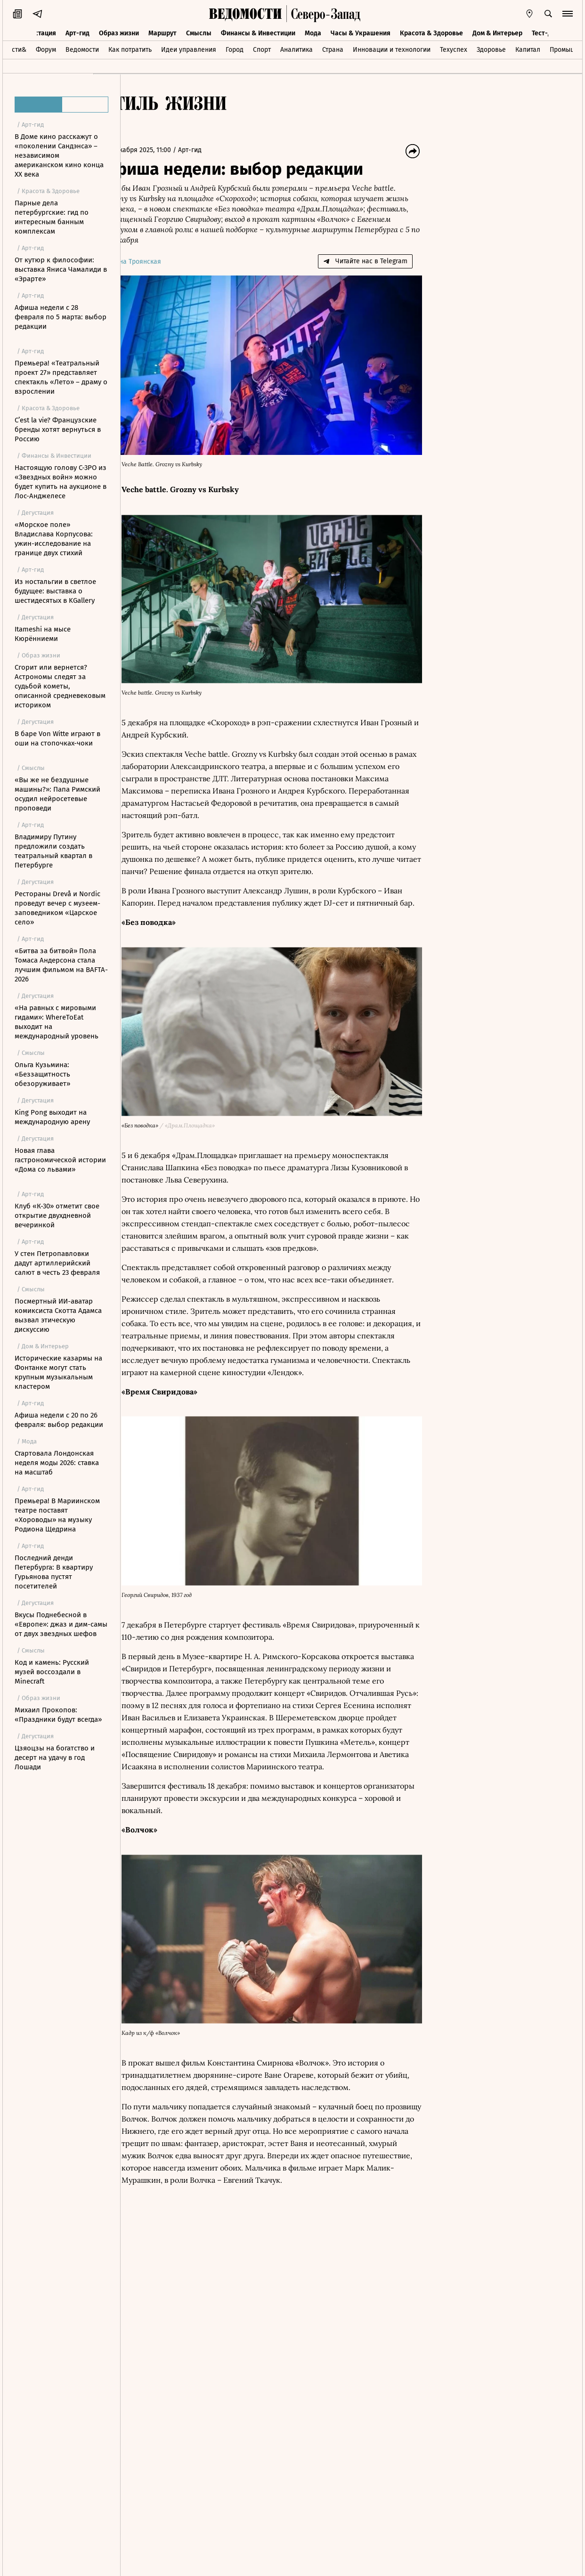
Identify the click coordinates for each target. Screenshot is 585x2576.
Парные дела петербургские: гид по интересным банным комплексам (52, 217)
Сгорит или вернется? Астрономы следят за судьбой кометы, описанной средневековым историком (60, 686)
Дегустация (38, 32)
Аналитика (296, 49)
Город (235, 49)
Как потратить (130, 49)
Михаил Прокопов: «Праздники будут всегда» (58, 1715)
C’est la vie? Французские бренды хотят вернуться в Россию (58, 429)
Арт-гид (77, 32)
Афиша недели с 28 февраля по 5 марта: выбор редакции (60, 317)
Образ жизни (119, 32)
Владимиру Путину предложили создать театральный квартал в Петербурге (53, 851)
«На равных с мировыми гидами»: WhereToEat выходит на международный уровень (56, 1022)
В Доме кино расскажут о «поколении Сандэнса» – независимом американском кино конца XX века (59, 155)
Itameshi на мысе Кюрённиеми (43, 634)
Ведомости (82, 49)
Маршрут (162, 32)
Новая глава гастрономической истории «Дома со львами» (60, 1160)
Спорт (262, 49)
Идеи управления (188, 49)
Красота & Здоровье (431, 32)
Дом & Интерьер (497, 32)
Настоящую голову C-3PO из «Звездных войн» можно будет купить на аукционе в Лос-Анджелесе (60, 481)
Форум (46, 49)
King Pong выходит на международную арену (52, 1117)
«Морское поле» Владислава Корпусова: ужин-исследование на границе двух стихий (54, 538)
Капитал (527, 49)
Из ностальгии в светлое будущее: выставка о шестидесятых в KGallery (55, 591)
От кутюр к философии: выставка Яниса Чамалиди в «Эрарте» (61, 269)
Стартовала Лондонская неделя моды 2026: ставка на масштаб (57, 1462)
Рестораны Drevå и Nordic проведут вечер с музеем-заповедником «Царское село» (57, 908)
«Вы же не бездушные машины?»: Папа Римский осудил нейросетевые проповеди (57, 794)
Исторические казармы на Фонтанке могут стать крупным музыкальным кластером (58, 1372)
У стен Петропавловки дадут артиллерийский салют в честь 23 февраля (57, 1263)
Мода (313, 32)
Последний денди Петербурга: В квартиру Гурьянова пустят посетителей (54, 1572)
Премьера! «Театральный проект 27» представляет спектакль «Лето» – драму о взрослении (61, 377)
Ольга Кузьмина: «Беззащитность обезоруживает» (42, 1074)
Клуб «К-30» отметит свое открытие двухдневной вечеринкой (57, 1215)
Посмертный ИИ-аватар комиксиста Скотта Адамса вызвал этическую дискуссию (58, 1315)
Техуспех (453, 49)
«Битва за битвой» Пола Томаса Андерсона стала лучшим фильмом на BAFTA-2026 (61, 965)
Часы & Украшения (360, 32)
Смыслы (198, 32)
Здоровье (491, 49)
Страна (332, 49)
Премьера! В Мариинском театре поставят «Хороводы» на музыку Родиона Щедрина (57, 1515)
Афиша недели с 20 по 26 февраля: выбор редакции (59, 1420)
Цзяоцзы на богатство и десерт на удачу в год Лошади (55, 1757)
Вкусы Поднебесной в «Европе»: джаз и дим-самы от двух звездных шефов (61, 1624)
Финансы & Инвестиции (258, 32)
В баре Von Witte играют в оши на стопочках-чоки (57, 738)
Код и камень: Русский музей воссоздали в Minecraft (52, 1671)
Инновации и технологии (392, 49)
